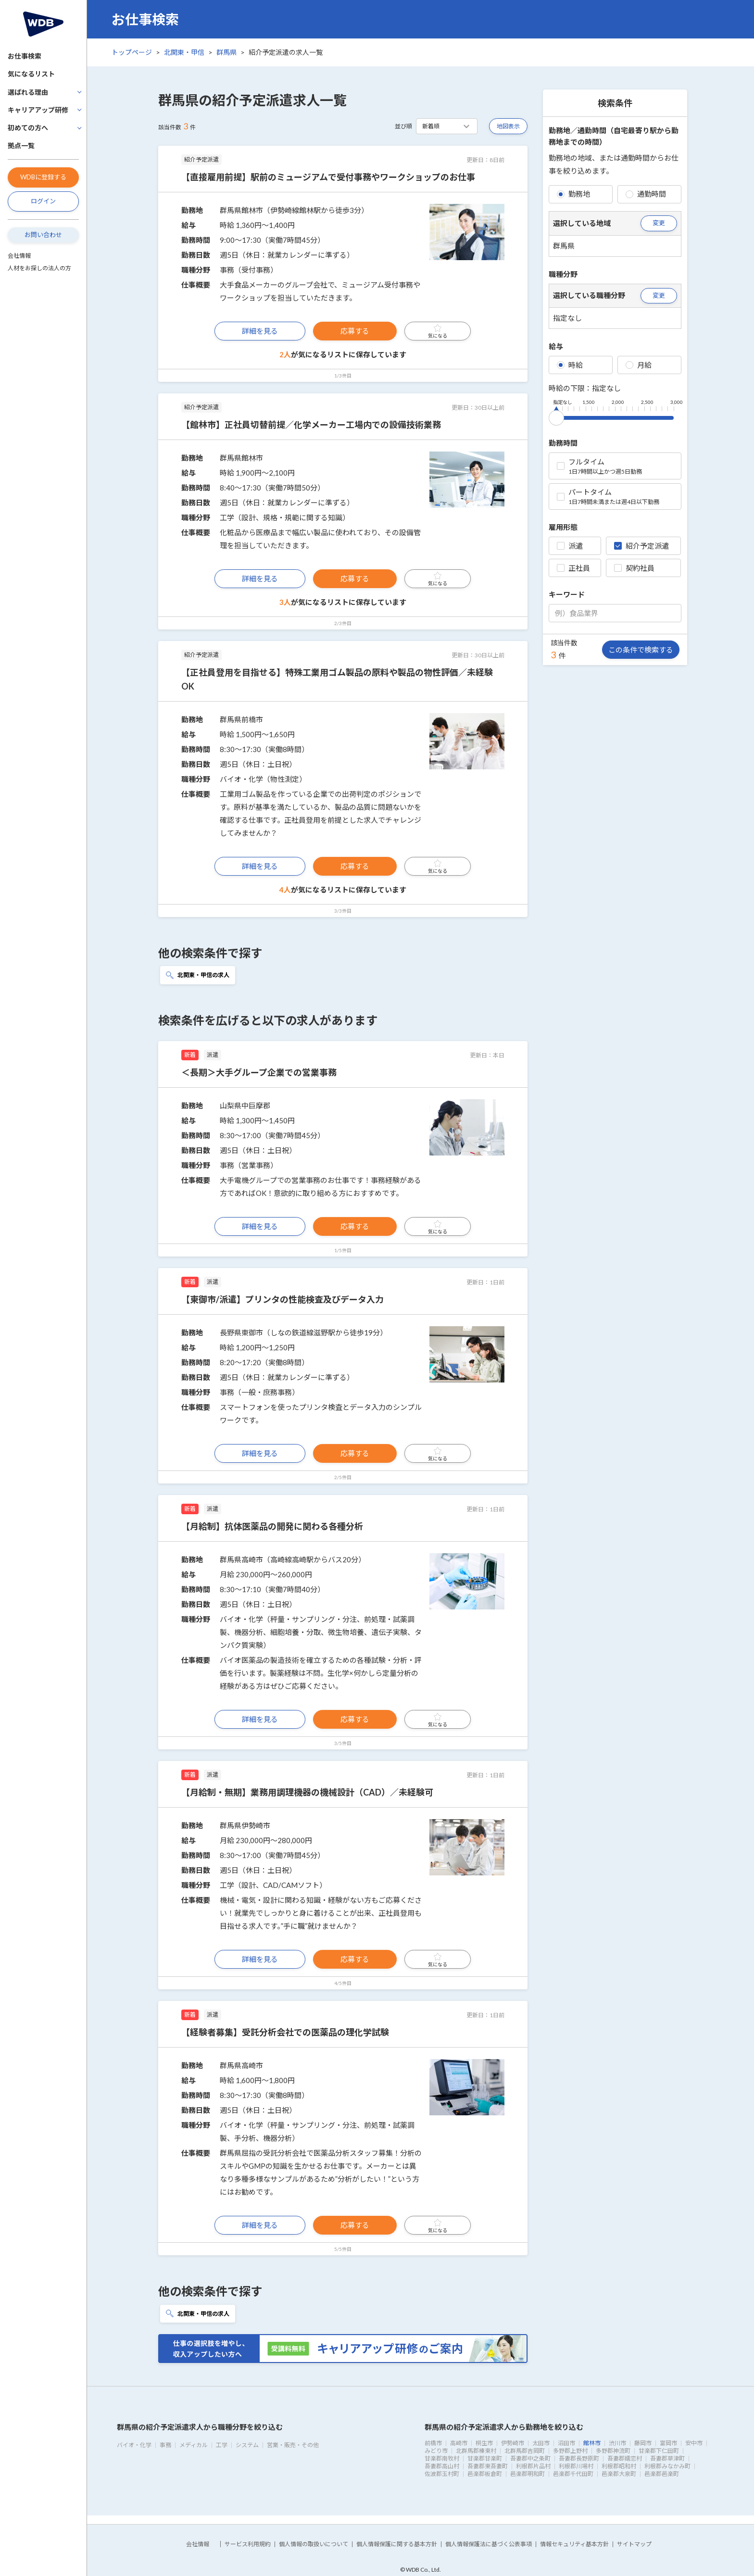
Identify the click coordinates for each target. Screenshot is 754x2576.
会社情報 (19, 255)
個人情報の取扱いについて (313, 2544)
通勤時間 (646, 193)
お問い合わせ (43, 235)
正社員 (573, 568)
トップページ (132, 52)
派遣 (570, 545)
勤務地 (573, 193)
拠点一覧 (21, 145)
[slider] (556, 416)
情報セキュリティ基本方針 (574, 2544)
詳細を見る (260, 331)
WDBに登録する (43, 177)
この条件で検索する (640, 649)
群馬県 (226, 52)
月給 (639, 365)
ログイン (43, 201)
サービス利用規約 (248, 2544)
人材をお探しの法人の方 (39, 268)
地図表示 (508, 126)
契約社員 (634, 568)
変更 (659, 222)
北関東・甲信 (184, 52)
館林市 (592, 2443)
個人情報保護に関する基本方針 (396, 2544)
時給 (570, 365)
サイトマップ (634, 2544)
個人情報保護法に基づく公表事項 (488, 2544)
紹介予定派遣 (641, 545)
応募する (354, 331)
